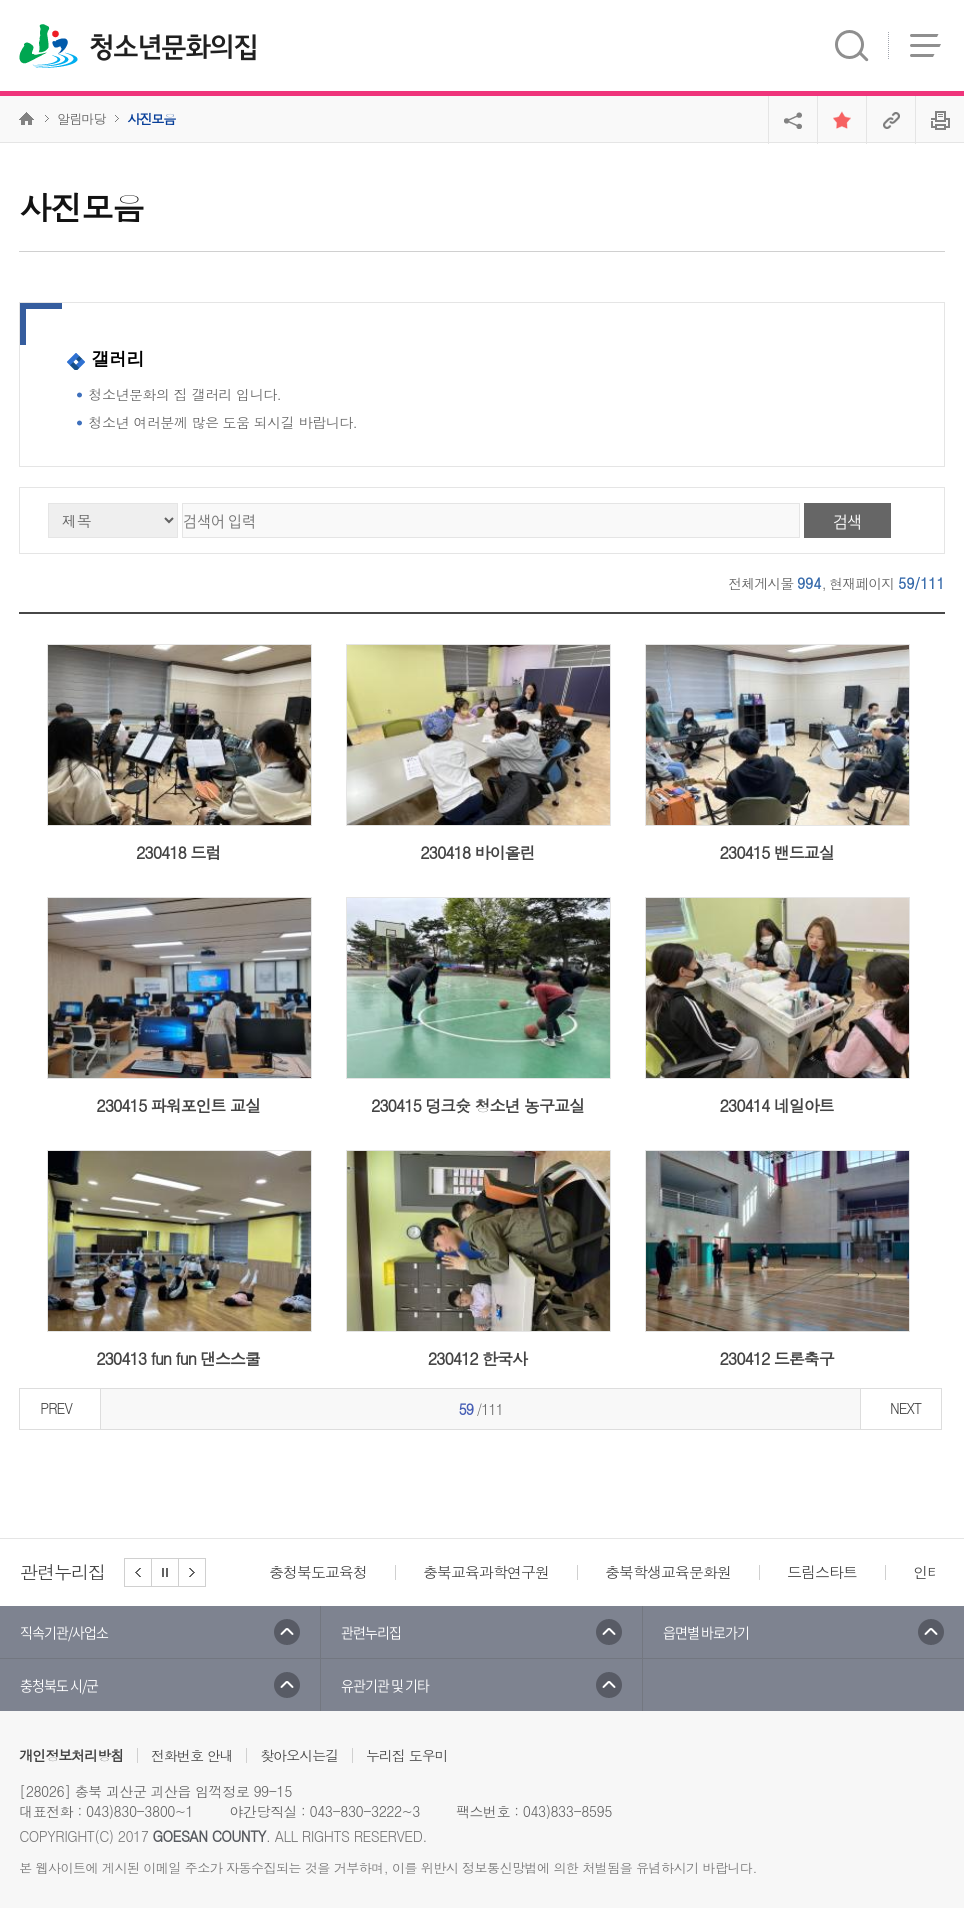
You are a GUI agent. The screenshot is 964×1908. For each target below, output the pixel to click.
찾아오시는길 (299, 1755)
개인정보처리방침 (71, 1755)
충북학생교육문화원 (668, 1571)
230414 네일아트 (776, 1105)
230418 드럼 (178, 852)
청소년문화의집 (173, 48)
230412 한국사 (477, 1358)
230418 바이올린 (477, 852)
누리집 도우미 (407, 1755)
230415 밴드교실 (776, 852)
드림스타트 (822, 1571)
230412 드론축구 (776, 1358)
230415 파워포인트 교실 (178, 1105)
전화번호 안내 (192, 1755)
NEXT (905, 1408)
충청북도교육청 (318, 1571)
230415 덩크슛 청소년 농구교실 (477, 1105)
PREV (56, 1408)
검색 (847, 521)
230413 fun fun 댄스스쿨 (178, 1358)
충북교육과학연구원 (486, 1571)
